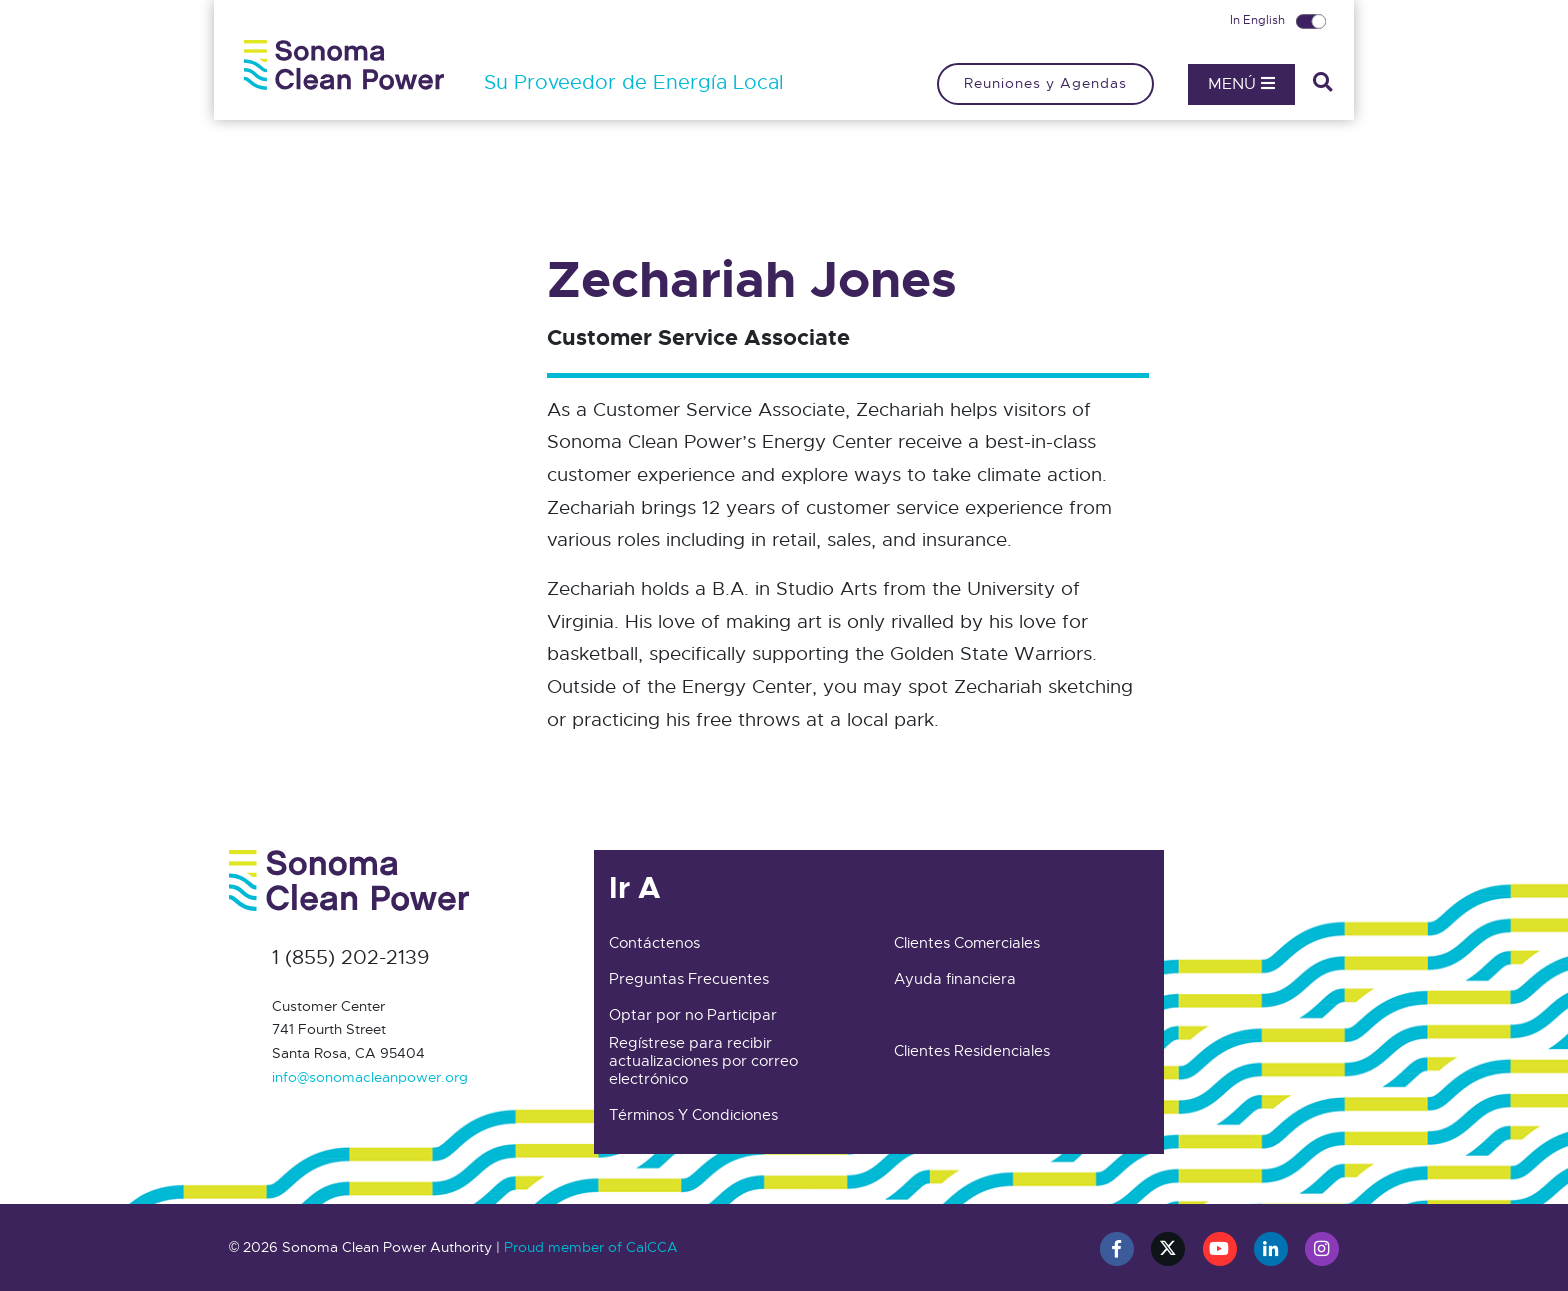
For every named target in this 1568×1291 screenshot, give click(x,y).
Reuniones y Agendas (1045, 83)
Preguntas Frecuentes (689, 979)
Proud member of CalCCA (591, 1247)
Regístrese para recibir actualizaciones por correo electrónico (703, 1061)
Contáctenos (654, 943)
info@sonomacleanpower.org (370, 1077)
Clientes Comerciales (967, 943)
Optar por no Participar (693, 1015)
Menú (1241, 84)
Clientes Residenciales (972, 1051)
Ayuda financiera (955, 979)
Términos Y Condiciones (693, 1115)
